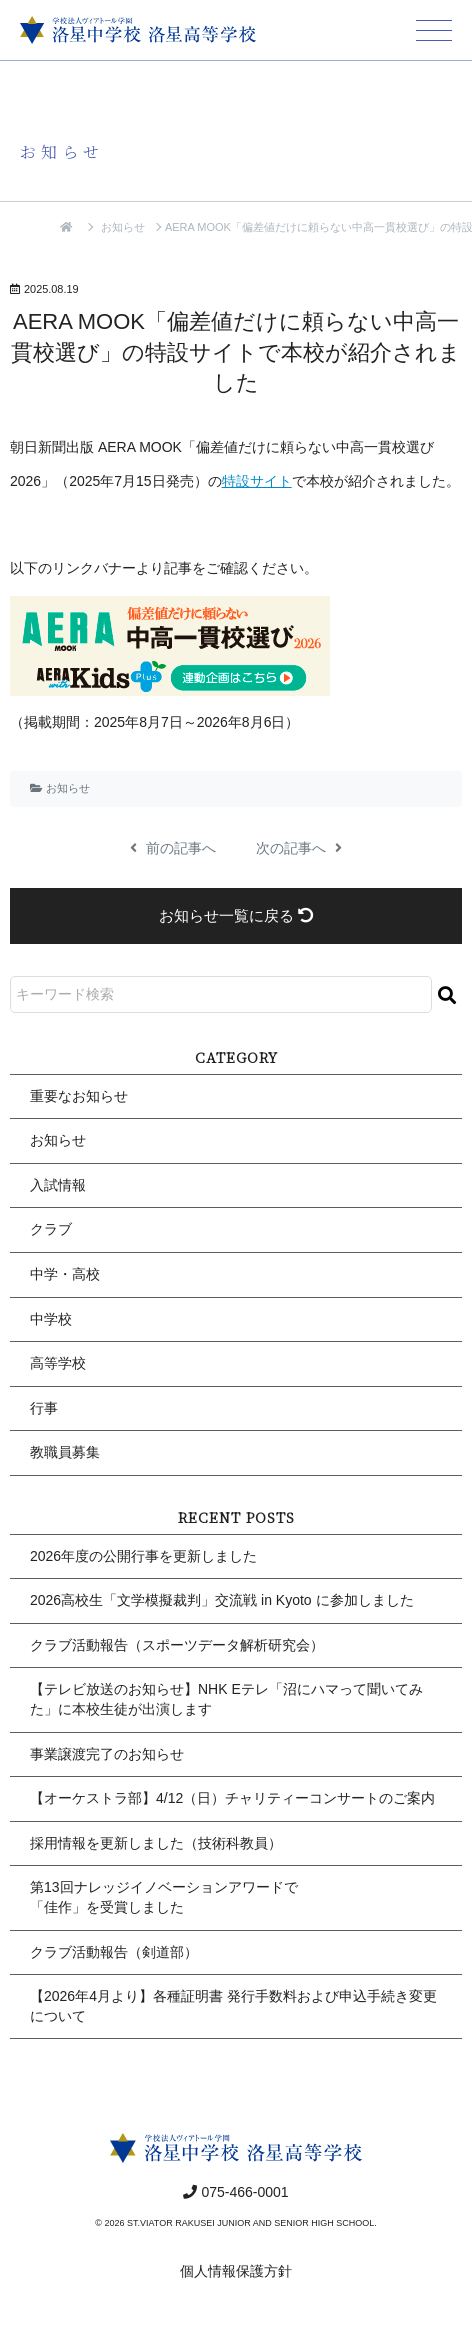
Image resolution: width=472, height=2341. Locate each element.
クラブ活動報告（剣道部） (114, 1952)
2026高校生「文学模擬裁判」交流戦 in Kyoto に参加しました (222, 1600)
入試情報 (58, 1185)
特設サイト (257, 481)
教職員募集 (65, 1452)
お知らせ (123, 227)
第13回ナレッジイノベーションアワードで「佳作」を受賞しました (164, 1897)
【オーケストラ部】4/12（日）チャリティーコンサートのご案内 (232, 1798)
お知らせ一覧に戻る (236, 915)
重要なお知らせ (79, 1096)
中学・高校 (65, 1274)
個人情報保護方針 (236, 2271)
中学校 (51, 1319)
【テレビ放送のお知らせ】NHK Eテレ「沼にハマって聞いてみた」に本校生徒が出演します (226, 1699)
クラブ (51, 1229)
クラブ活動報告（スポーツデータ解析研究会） (177, 1645)
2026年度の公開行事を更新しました (143, 1556)
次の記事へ (299, 848)
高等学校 (58, 1363)
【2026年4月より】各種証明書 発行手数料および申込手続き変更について (233, 2006)
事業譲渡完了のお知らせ (107, 1754)
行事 (44, 1408)
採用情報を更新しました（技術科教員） (156, 1843)
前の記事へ (173, 848)
